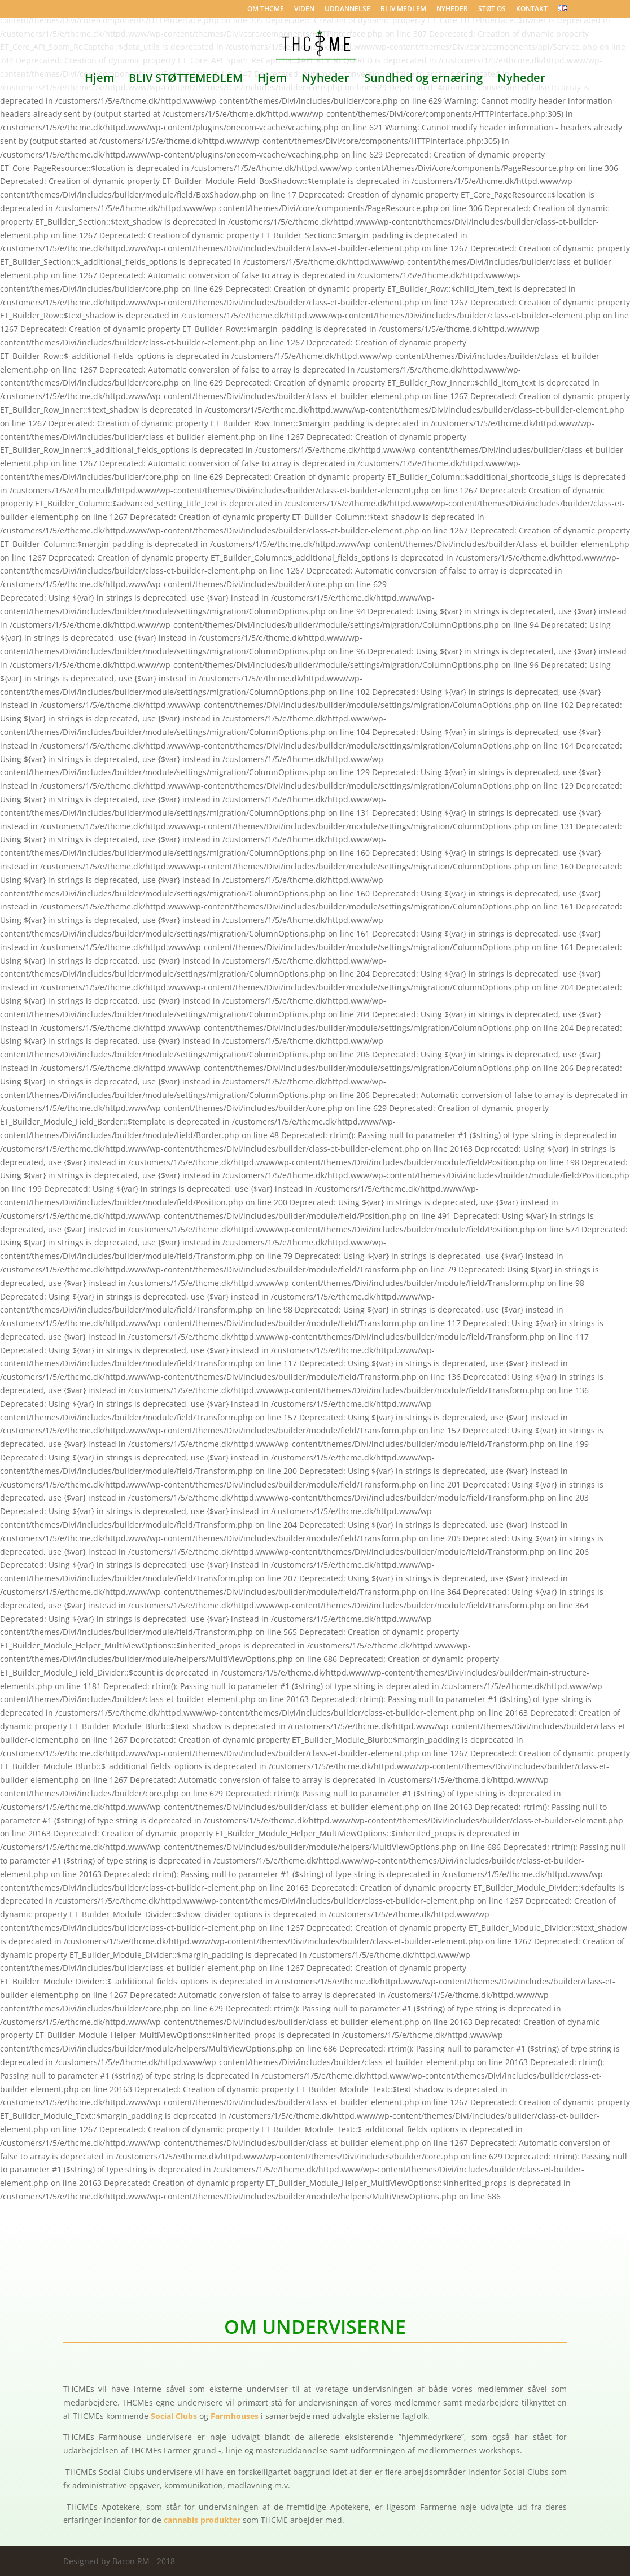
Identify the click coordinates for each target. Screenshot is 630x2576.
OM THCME (265, 10)
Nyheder (325, 79)
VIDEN (304, 10)
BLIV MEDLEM (403, 10)
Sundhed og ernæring (423, 79)
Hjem (99, 79)
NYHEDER (452, 10)
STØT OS (492, 10)
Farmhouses (235, 2416)
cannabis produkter (202, 2519)
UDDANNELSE (347, 10)
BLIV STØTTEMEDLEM (186, 79)
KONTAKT (532, 10)
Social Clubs (174, 2416)
